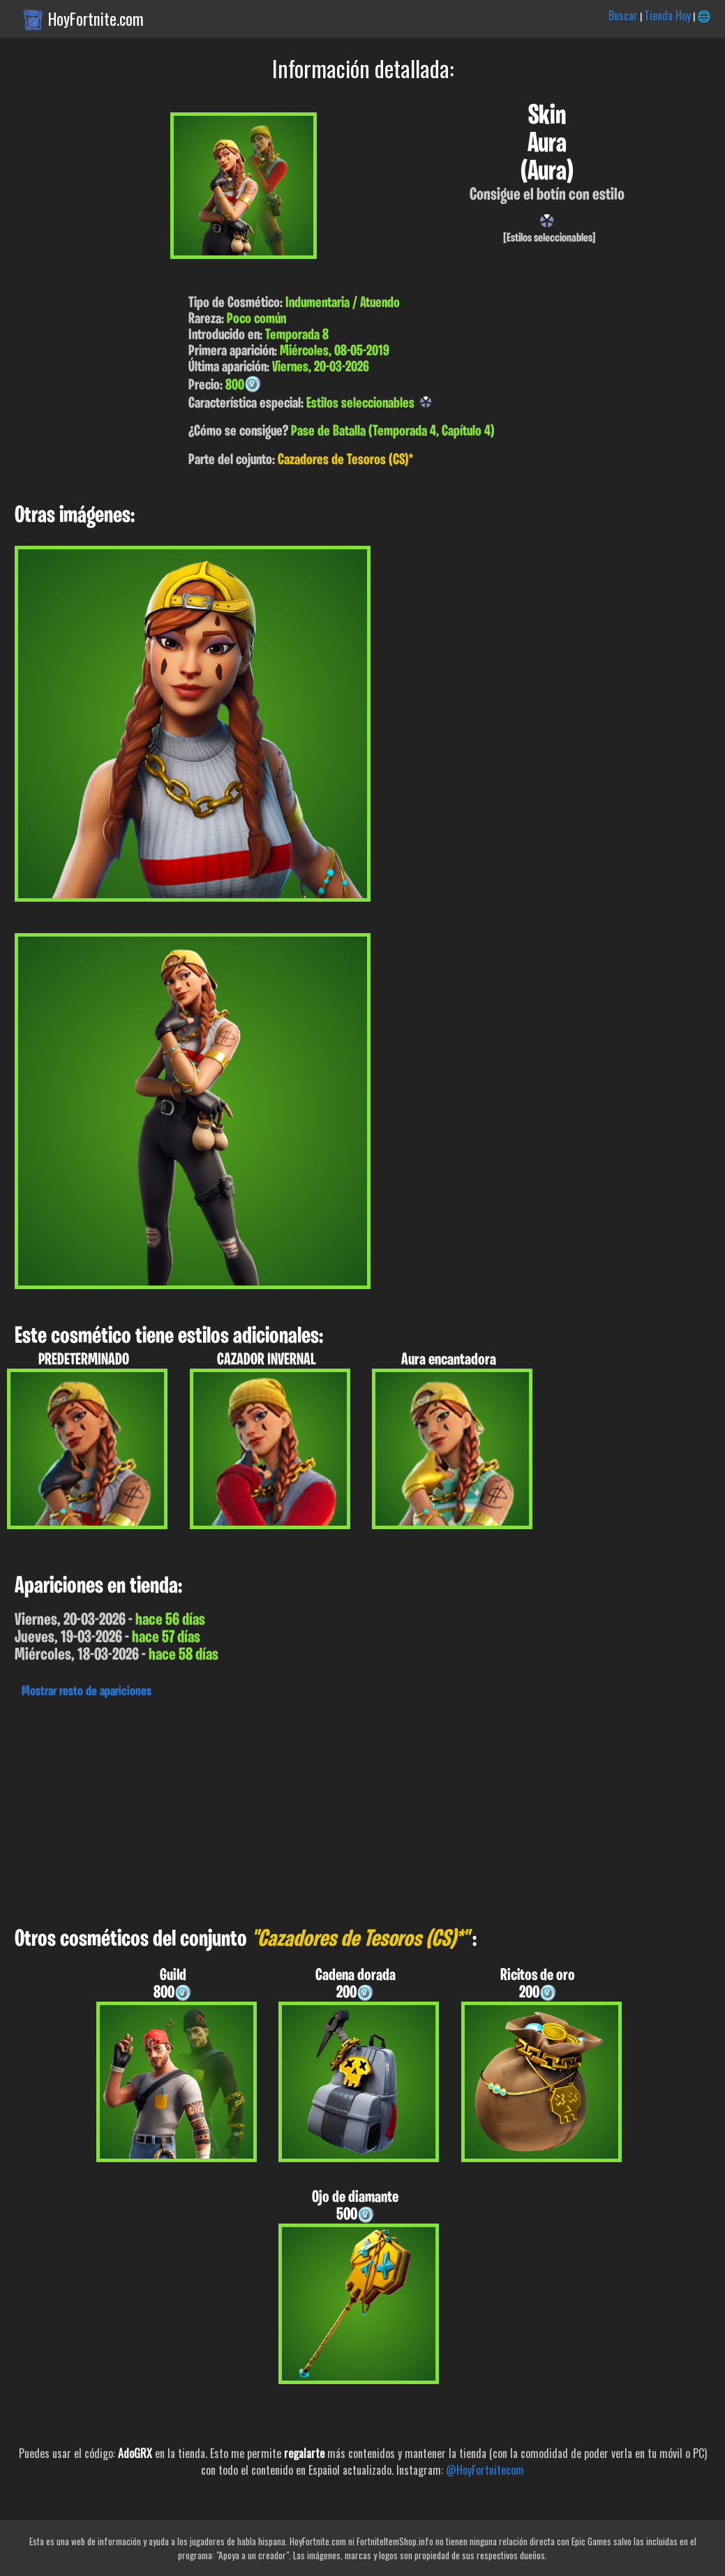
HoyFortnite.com (96, 19)
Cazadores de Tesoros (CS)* (345, 460)
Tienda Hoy (667, 15)
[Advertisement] (362, 1809)
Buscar (623, 15)
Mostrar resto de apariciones (86, 1692)
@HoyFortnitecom (485, 2470)
